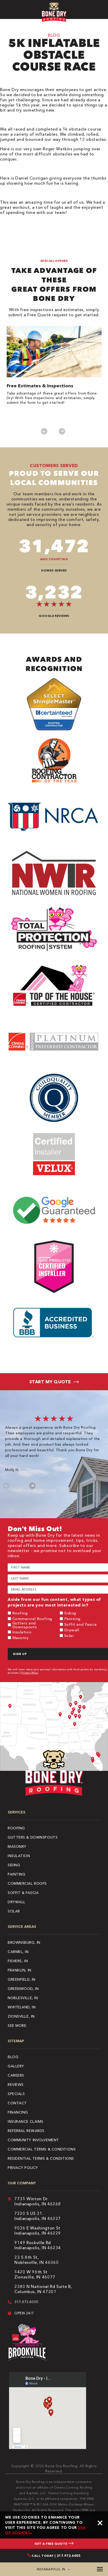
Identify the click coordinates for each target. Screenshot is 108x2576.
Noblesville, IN (23, 1998)
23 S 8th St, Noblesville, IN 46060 (36, 2260)
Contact (17, 2103)
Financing (18, 2112)
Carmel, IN (18, 1951)
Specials (16, 2093)
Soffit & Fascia (23, 1892)
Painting (72, 1619)
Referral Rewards (26, 2130)
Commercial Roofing (32, 1619)
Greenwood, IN (23, 1988)
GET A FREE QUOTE (54, 2543)
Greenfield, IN (21, 1979)
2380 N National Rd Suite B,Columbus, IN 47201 (43, 2289)
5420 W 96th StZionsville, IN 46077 (35, 2274)
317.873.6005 (26, 2301)
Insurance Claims (25, 2121)
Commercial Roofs (27, 1883)
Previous (44, 431)
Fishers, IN (18, 1961)
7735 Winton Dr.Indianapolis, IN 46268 (37, 2201)
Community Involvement (33, 2140)
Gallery (16, 2066)
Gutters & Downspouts (33, 1837)
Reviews (16, 2084)
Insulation (22, 1632)
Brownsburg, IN (24, 1942)
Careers (16, 2075)
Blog (13, 2057)
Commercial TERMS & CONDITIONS (42, 2149)
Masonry (20, 1638)
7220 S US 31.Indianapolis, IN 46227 (37, 2216)
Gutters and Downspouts (24, 1625)
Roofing (20, 1613)
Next (62, 431)
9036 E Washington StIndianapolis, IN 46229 (37, 2230)
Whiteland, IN (21, 2007)
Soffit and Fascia (80, 1624)
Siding (70, 1613)
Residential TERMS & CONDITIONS (41, 2158)
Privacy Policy (29, 1672)
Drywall (71, 1630)
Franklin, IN (19, 1970)
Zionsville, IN (21, 2016)
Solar (69, 1635)
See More (17, 2025)
